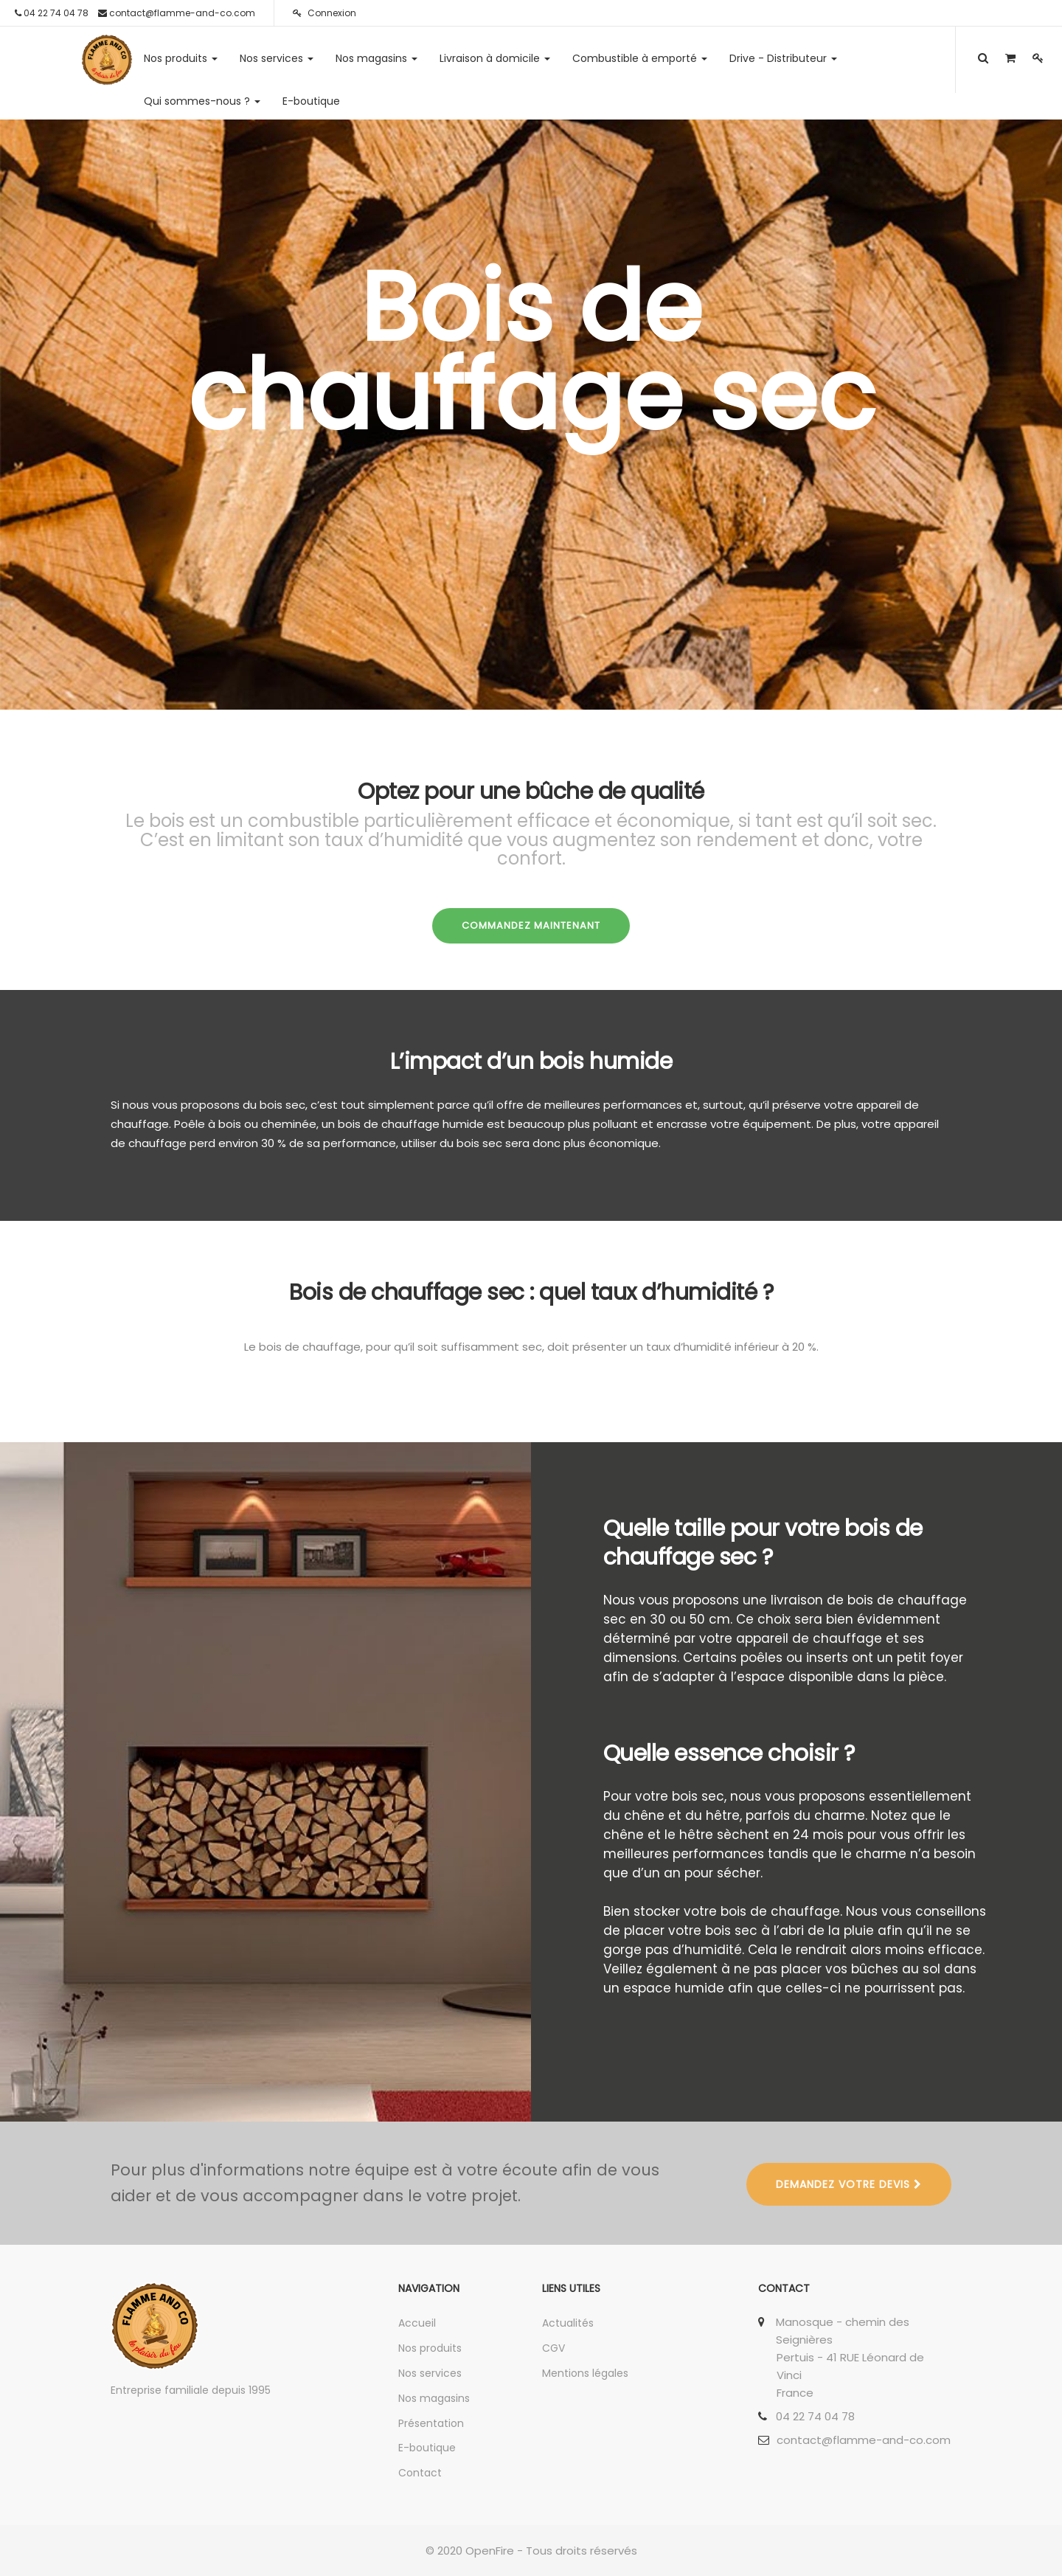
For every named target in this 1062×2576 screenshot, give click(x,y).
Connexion (324, 13)
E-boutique (427, 2447)
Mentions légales (585, 2373)
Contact (420, 2472)
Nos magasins (434, 2398)
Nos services (430, 2373)
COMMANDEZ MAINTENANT (531, 925)
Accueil (417, 2323)
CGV (553, 2348)
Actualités (568, 2323)
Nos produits (430, 2348)
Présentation (431, 2423)
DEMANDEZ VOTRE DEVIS (849, 2184)
